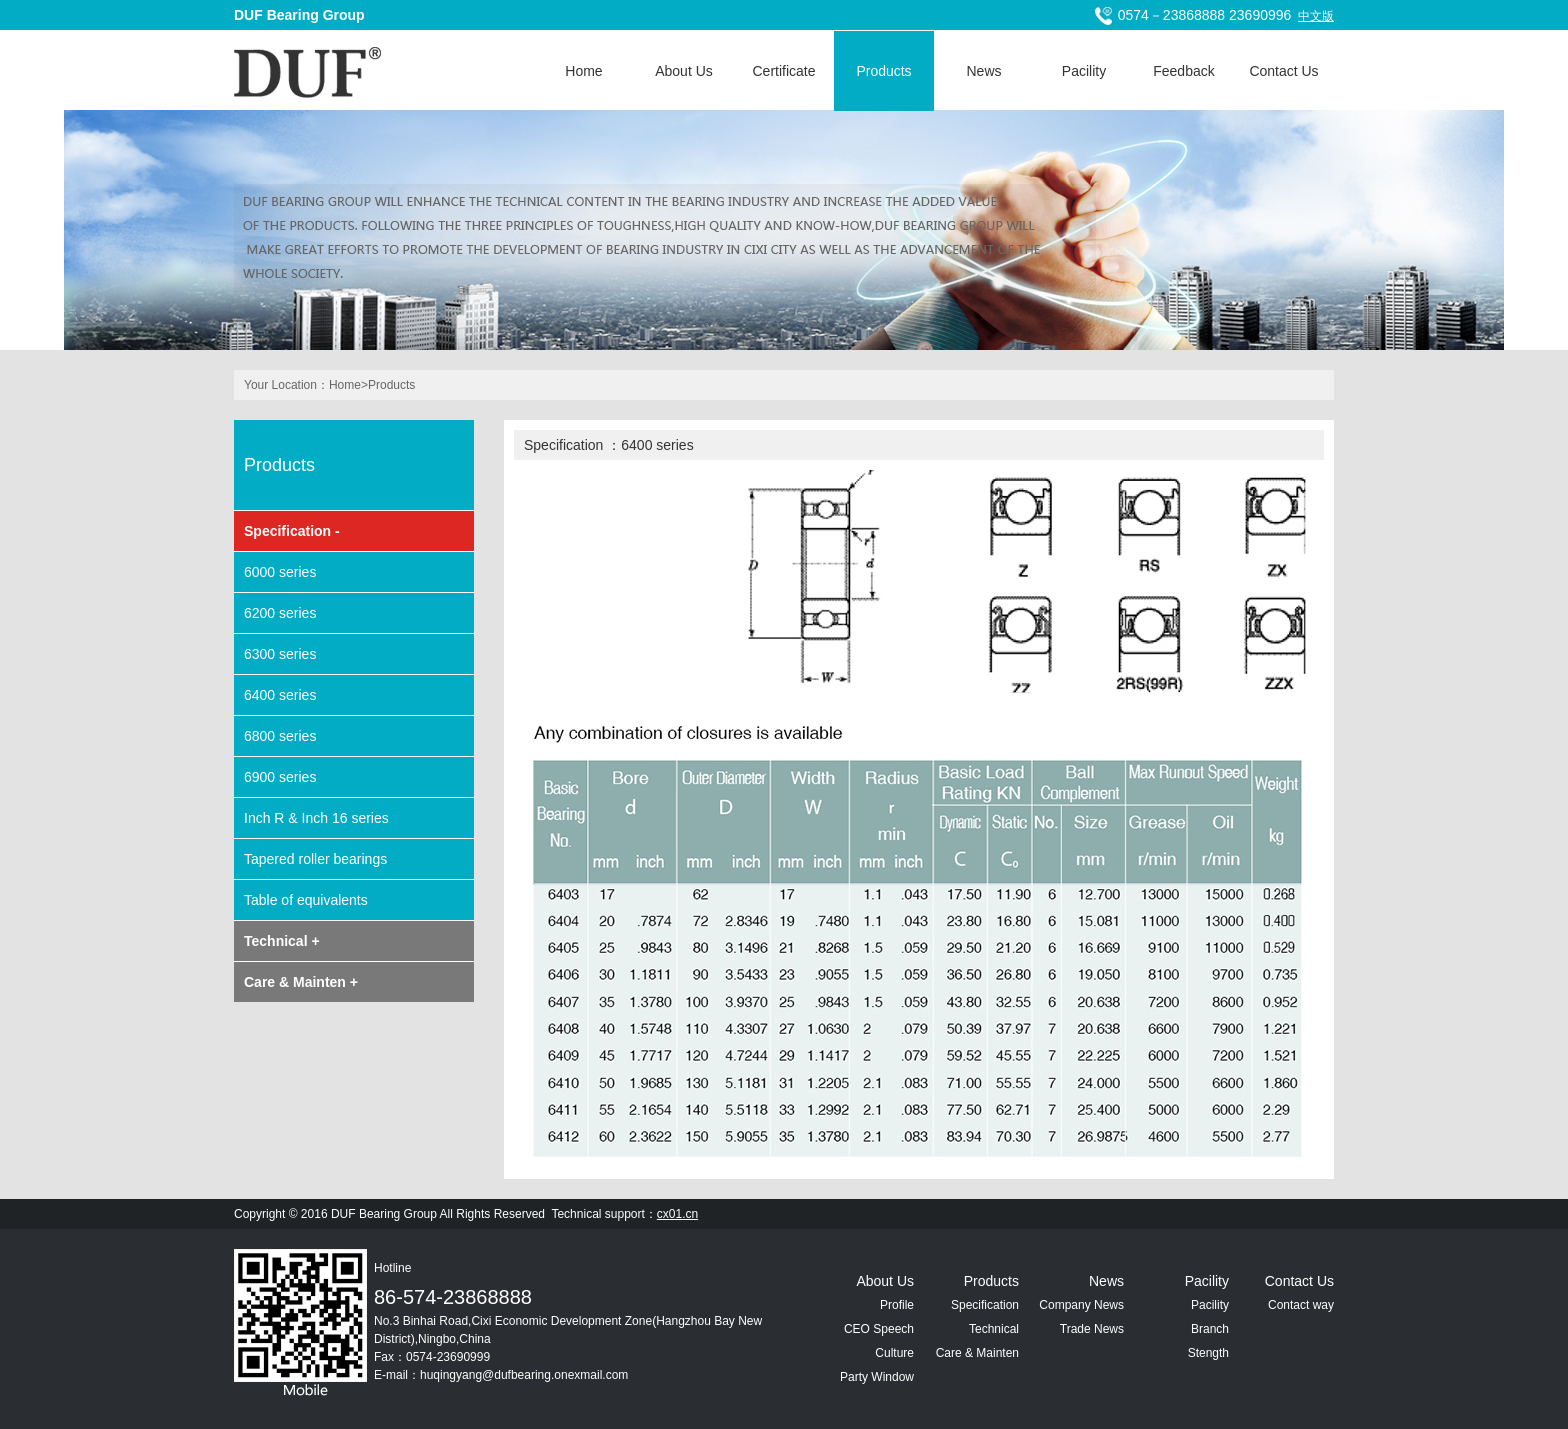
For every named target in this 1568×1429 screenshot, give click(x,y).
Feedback (1183, 71)
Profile (897, 1305)
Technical (994, 1329)
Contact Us (1283, 71)
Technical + (282, 941)
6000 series (280, 572)
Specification (985, 1305)
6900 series (280, 777)
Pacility (1084, 71)
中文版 (1316, 16)
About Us (684, 71)
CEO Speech (879, 1329)
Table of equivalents (306, 900)
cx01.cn (677, 1214)
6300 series (280, 654)
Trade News (1092, 1329)
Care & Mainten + (301, 982)
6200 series (280, 613)
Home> (348, 385)
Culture (894, 1353)
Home (583, 71)
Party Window (877, 1377)
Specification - (292, 531)
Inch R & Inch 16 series (316, 818)
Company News (1081, 1305)
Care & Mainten (977, 1353)
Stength (1208, 1353)
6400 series (280, 695)
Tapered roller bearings (315, 859)
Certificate (783, 71)
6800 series (280, 736)
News (983, 71)
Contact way (1301, 1305)
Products (883, 71)
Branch (1210, 1329)
